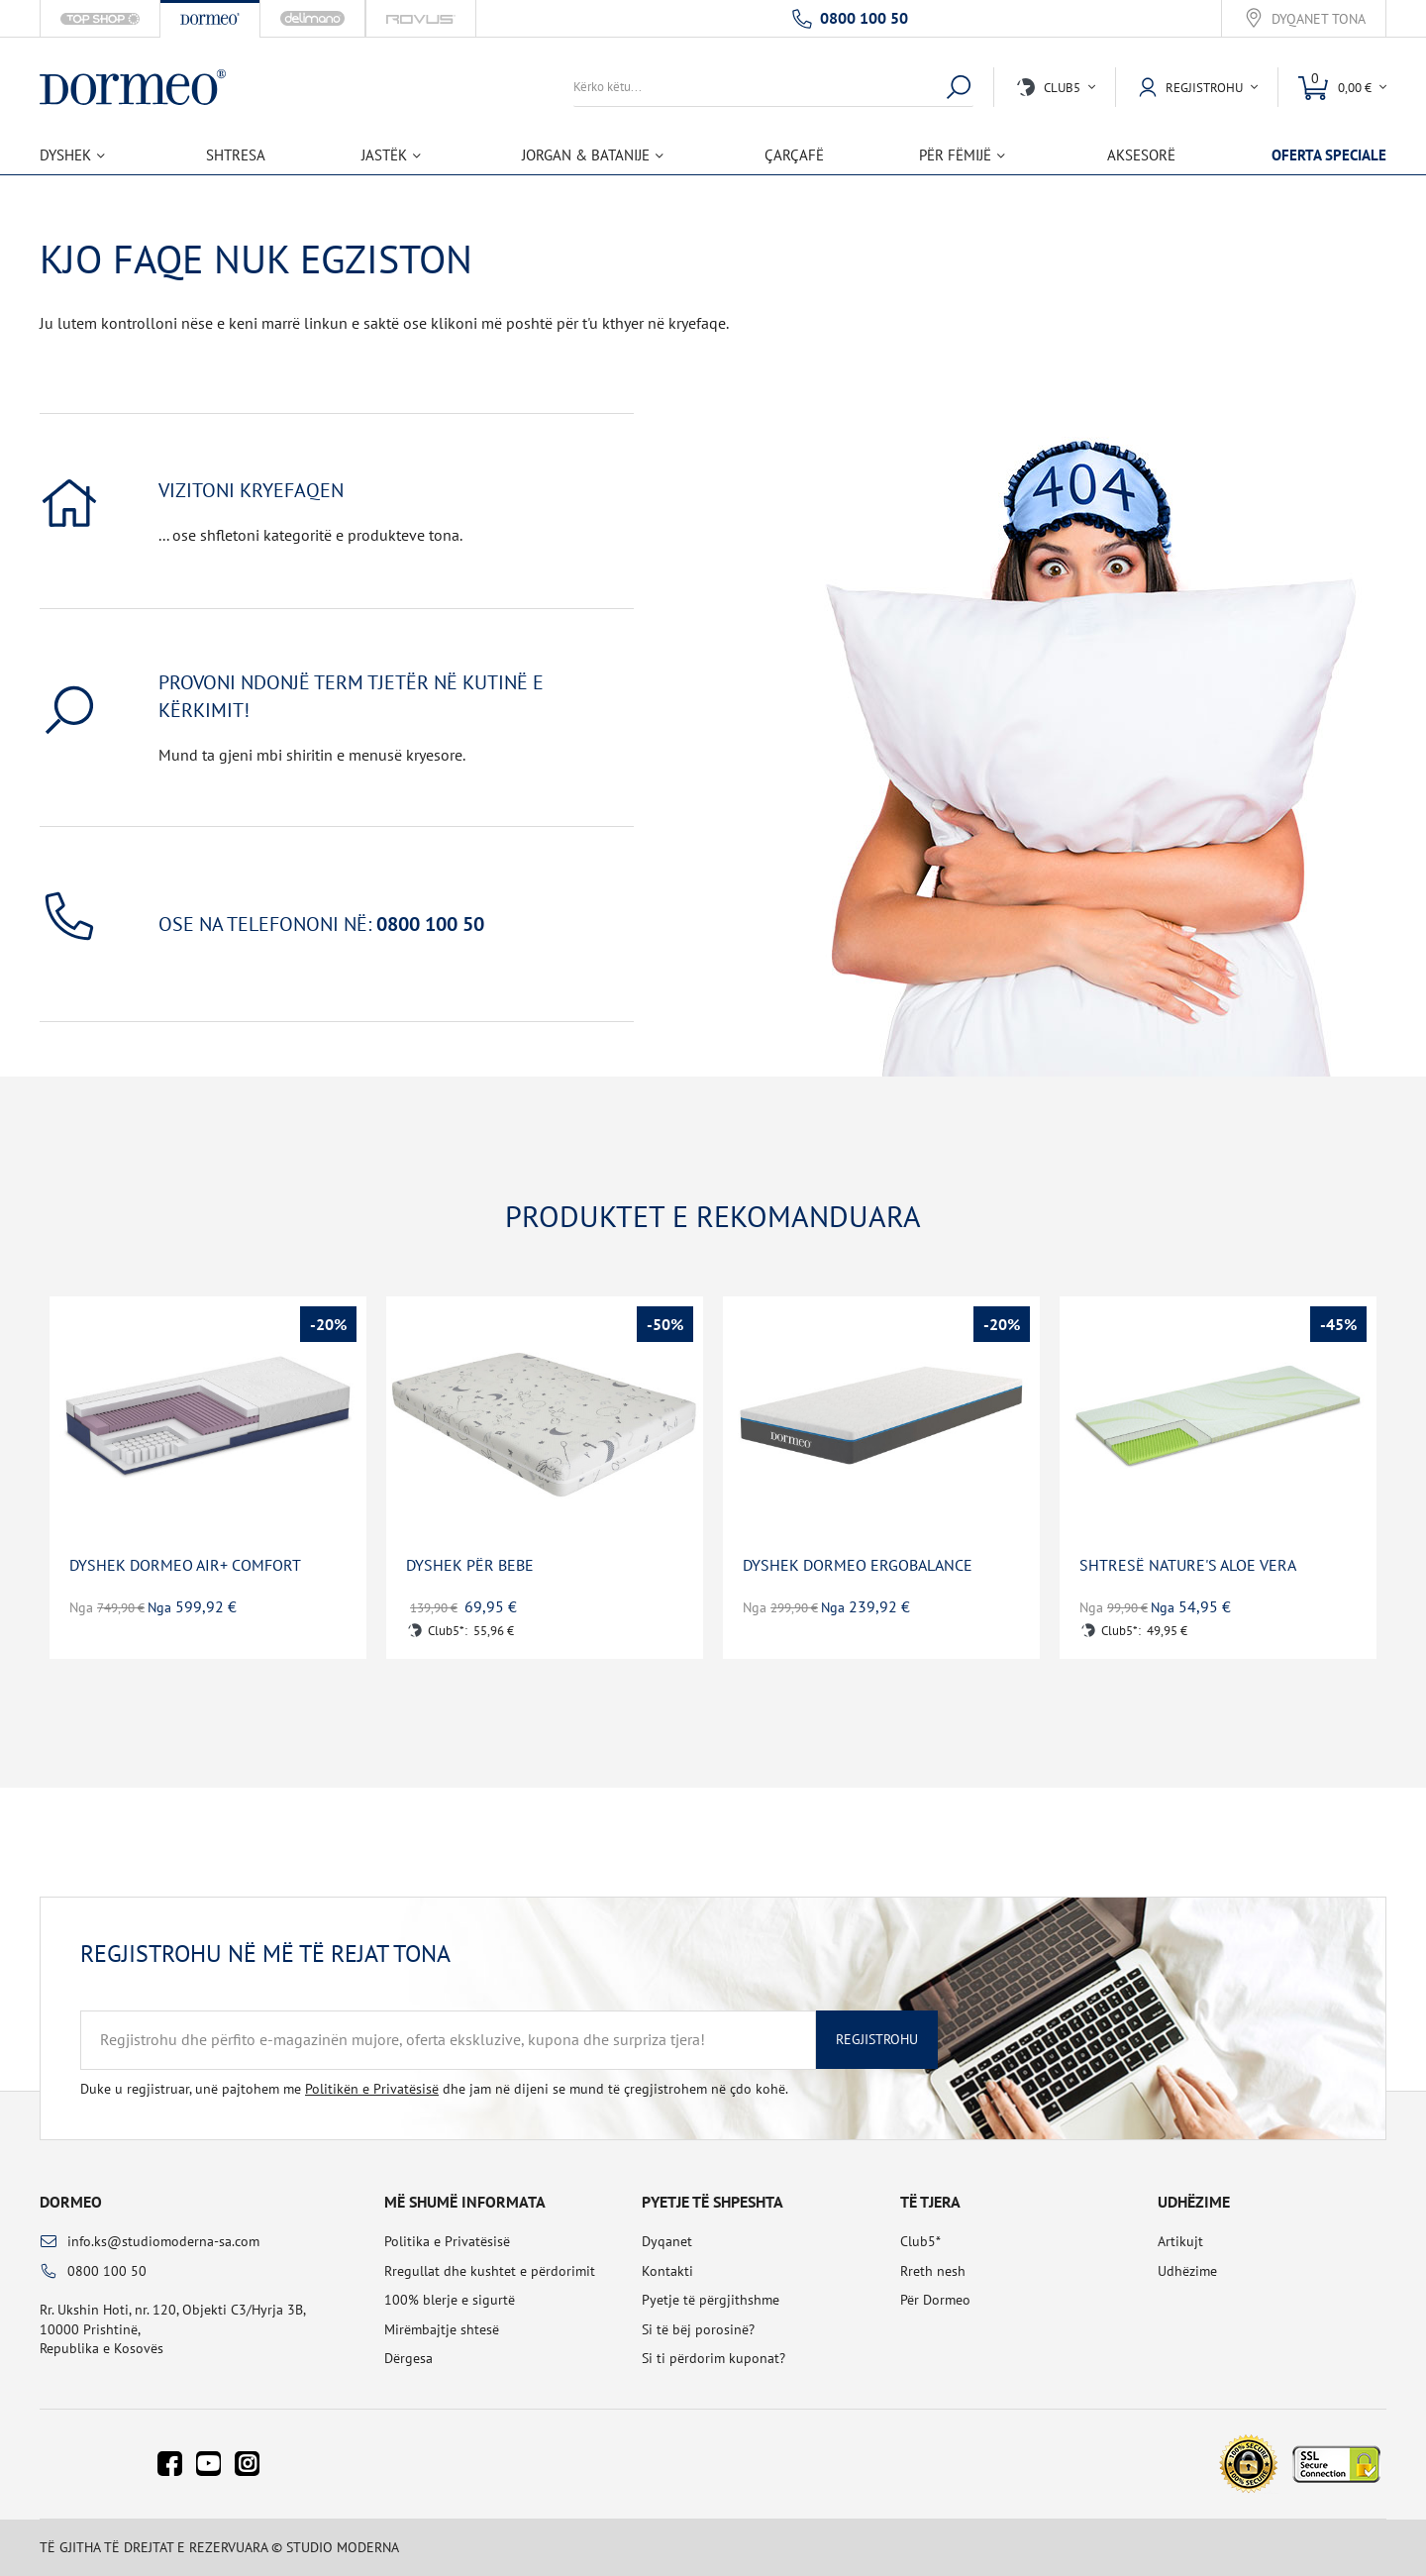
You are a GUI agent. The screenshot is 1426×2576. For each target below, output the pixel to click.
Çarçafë (794, 155)
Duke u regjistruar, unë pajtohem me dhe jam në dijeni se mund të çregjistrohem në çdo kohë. (434, 2089)
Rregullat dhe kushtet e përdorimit (489, 2271)
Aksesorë (1141, 155)
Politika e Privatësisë (447, 2241)
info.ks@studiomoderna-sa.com (163, 2241)
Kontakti (667, 2271)
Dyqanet (667, 2241)
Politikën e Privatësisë (372, 2089)
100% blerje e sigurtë (449, 2300)
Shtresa (235, 155)
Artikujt (1180, 2241)
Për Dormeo (935, 2300)
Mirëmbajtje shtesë (441, 2329)
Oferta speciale (1329, 155)
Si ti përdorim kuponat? (713, 2358)
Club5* (920, 2241)
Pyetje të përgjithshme (710, 2300)
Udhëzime (1187, 2271)
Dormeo (71, 2202)
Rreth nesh (933, 2271)
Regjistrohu (877, 2039)
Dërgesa (408, 2358)
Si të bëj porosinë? (698, 2329)
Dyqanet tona (1319, 19)
